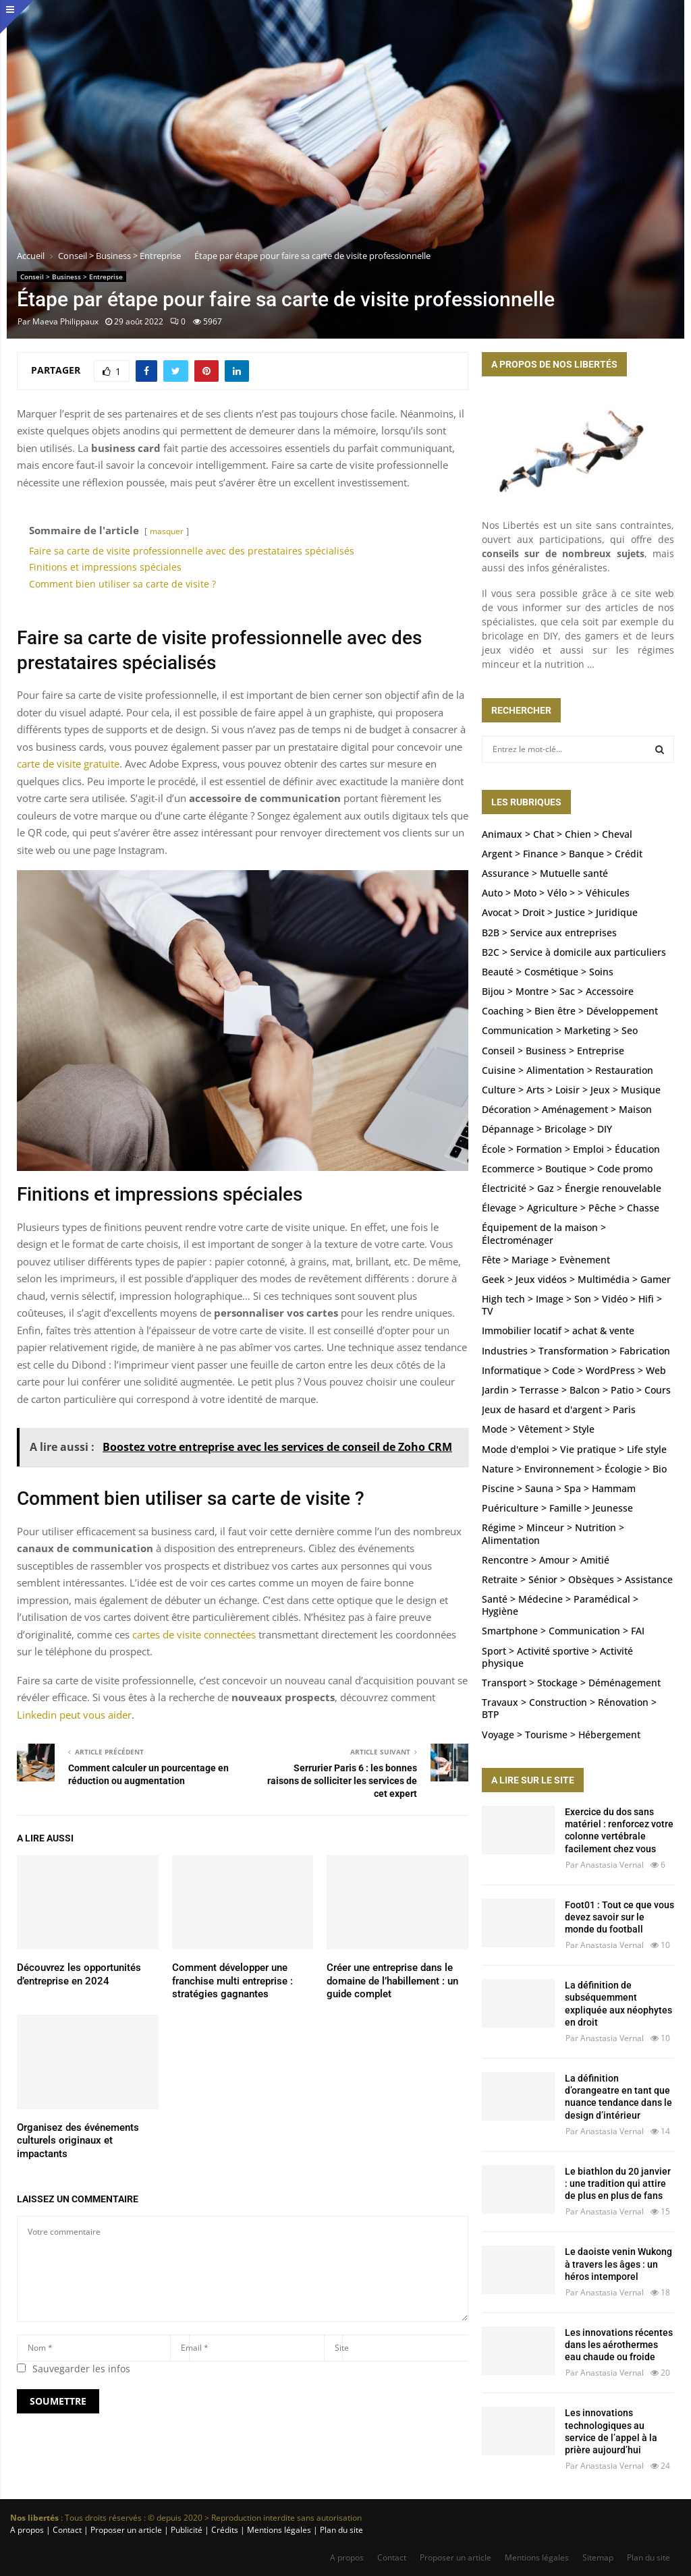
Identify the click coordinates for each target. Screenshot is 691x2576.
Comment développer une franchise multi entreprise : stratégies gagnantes (232, 1981)
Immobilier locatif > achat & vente (558, 1330)
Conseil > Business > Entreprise (71, 276)
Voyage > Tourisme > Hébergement (561, 1734)
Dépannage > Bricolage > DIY (547, 1128)
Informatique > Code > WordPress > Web (574, 1370)
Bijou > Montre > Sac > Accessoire (558, 991)
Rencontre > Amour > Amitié (545, 1559)
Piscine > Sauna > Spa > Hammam (559, 1488)
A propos (347, 2557)
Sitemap (597, 2557)
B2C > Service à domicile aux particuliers (574, 952)
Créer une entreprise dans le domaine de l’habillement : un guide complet (392, 1981)
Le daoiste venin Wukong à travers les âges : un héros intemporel (618, 2263)
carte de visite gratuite (68, 763)
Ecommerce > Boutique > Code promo (567, 1168)
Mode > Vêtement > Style (538, 1429)
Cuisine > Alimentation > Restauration (567, 1070)
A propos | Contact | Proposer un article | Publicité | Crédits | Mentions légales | (164, 2530)
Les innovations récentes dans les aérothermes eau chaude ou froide (619, 2344)
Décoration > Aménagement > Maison (567, 1109)
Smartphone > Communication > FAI (563, 1630)
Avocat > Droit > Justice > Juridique (560, 912)
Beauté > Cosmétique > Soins (547, 971)
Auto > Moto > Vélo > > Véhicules (556, 892)
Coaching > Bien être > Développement (570, 1010)
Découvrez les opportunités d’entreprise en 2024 (79, 1974)
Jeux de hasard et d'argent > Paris (559, 1409)
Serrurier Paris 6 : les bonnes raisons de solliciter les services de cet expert (342, 1780)
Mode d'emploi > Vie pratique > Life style (574, 1449)
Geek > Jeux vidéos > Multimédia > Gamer (576, 1279)
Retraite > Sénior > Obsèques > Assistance (577, 1579)
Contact (391, 2557)
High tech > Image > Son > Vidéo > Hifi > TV (572, 1304)
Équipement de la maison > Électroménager (544, 1233)
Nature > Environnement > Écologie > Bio (574, 1468)
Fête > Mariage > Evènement (546, 1259)
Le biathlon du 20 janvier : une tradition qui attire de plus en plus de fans (618, 2183)
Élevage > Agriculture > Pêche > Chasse (570, 1207)
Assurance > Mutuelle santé (545, 873)
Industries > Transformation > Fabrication (576, 1350)
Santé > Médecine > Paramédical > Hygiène (560, 1605)
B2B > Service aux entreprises (549, 932)
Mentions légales (537, 2557)
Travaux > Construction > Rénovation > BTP (569, 1708)
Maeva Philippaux (65, 321)
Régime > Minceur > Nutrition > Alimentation (553, 1533)
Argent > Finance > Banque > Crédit (562, 853)
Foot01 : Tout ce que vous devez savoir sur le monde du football (619, 1917)
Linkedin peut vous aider (74, 1714)
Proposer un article (455, 2557)
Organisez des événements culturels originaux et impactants (78, 2140)
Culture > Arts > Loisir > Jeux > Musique (571, 1089)
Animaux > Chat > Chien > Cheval (557, 834)
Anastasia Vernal (612, 1864)
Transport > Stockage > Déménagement (571, 1682)
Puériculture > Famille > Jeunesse (557, 1507)
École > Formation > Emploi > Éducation (571, 1149)
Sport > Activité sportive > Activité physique (557, 1656)
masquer (167, 531)
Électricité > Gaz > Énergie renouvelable (571, 1188)
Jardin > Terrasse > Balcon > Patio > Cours (576, 1389)
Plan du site (340, 2530)
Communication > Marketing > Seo (560, 1030)
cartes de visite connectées (194, 1634)
